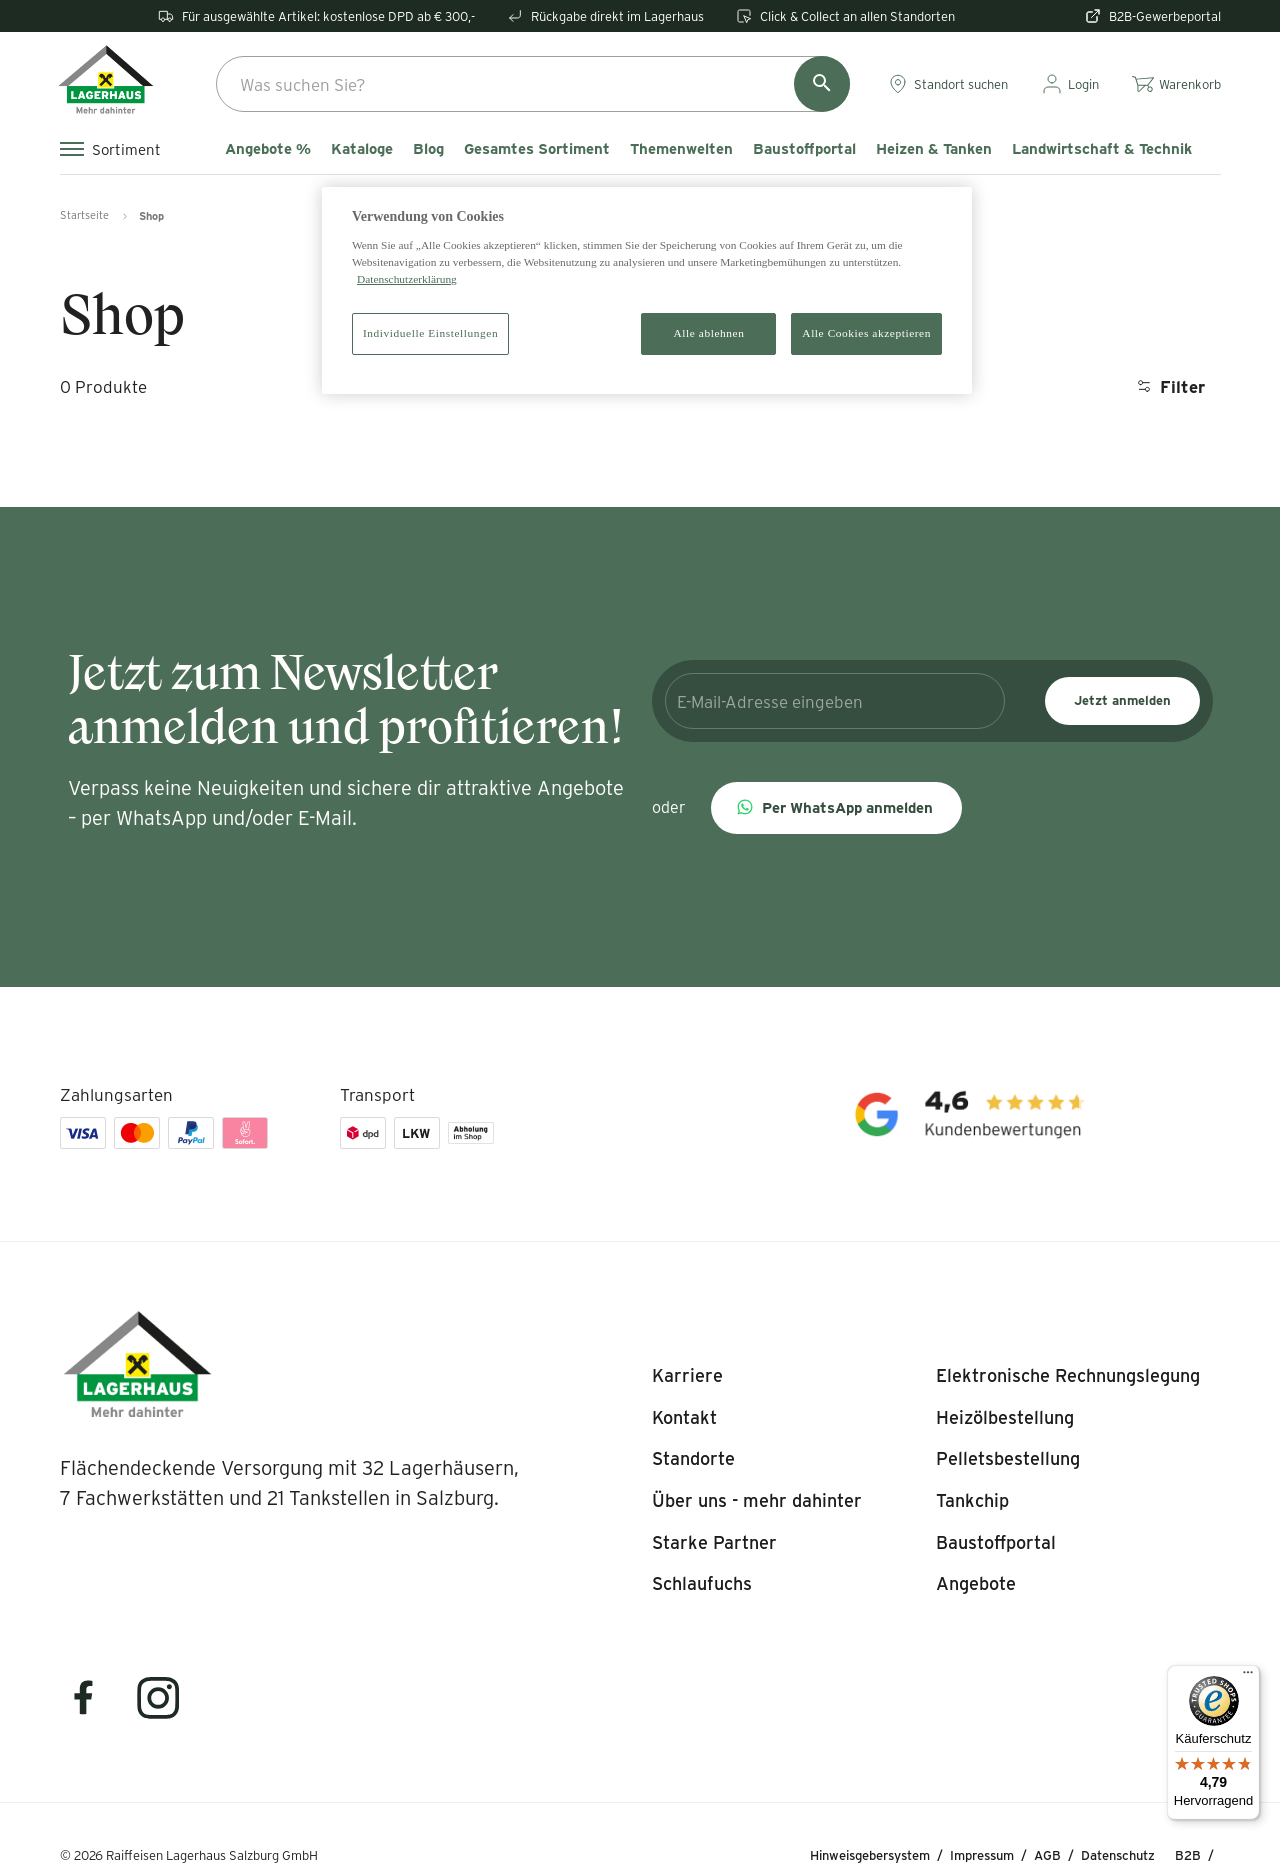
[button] (836, 808)
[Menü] (1248, 1677)
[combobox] (533, 84)
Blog (428, 149)
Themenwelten (681, 149)
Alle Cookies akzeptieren (866, 333)
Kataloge (362, 149)
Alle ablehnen (709, 333)
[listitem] (687, 1376)
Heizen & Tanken (934, 149)
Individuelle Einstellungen (430, 333)
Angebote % (268, 149)
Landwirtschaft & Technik (1102, 149)
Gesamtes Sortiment (537, 149)
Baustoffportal (804, 149)
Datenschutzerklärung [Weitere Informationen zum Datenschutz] (407, 279)
